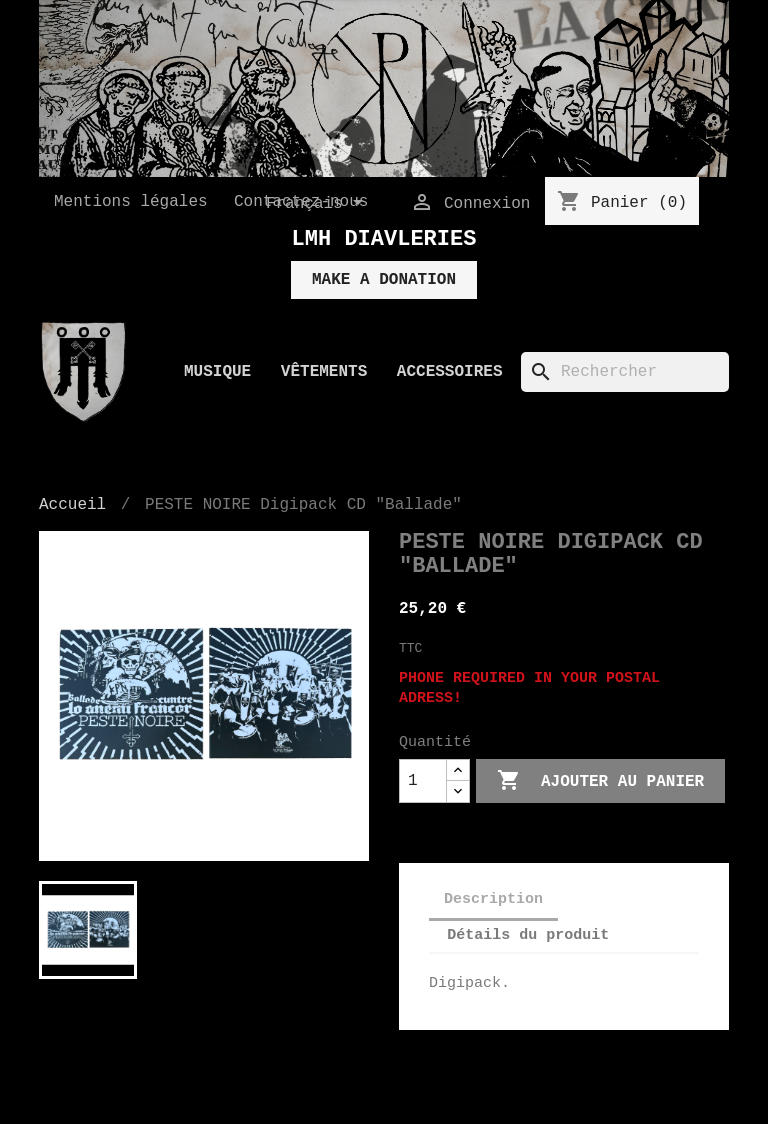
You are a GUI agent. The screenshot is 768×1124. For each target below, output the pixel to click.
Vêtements (324, 372)
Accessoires (450, 372)
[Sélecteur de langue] (318, 204)
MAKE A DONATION (384, 280)
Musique (217, 372)
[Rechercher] (625, 372)
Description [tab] (493, 899)
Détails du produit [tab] (528, 935)
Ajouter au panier (600, 781)
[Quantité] (423, 781)
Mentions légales (131, 202)
